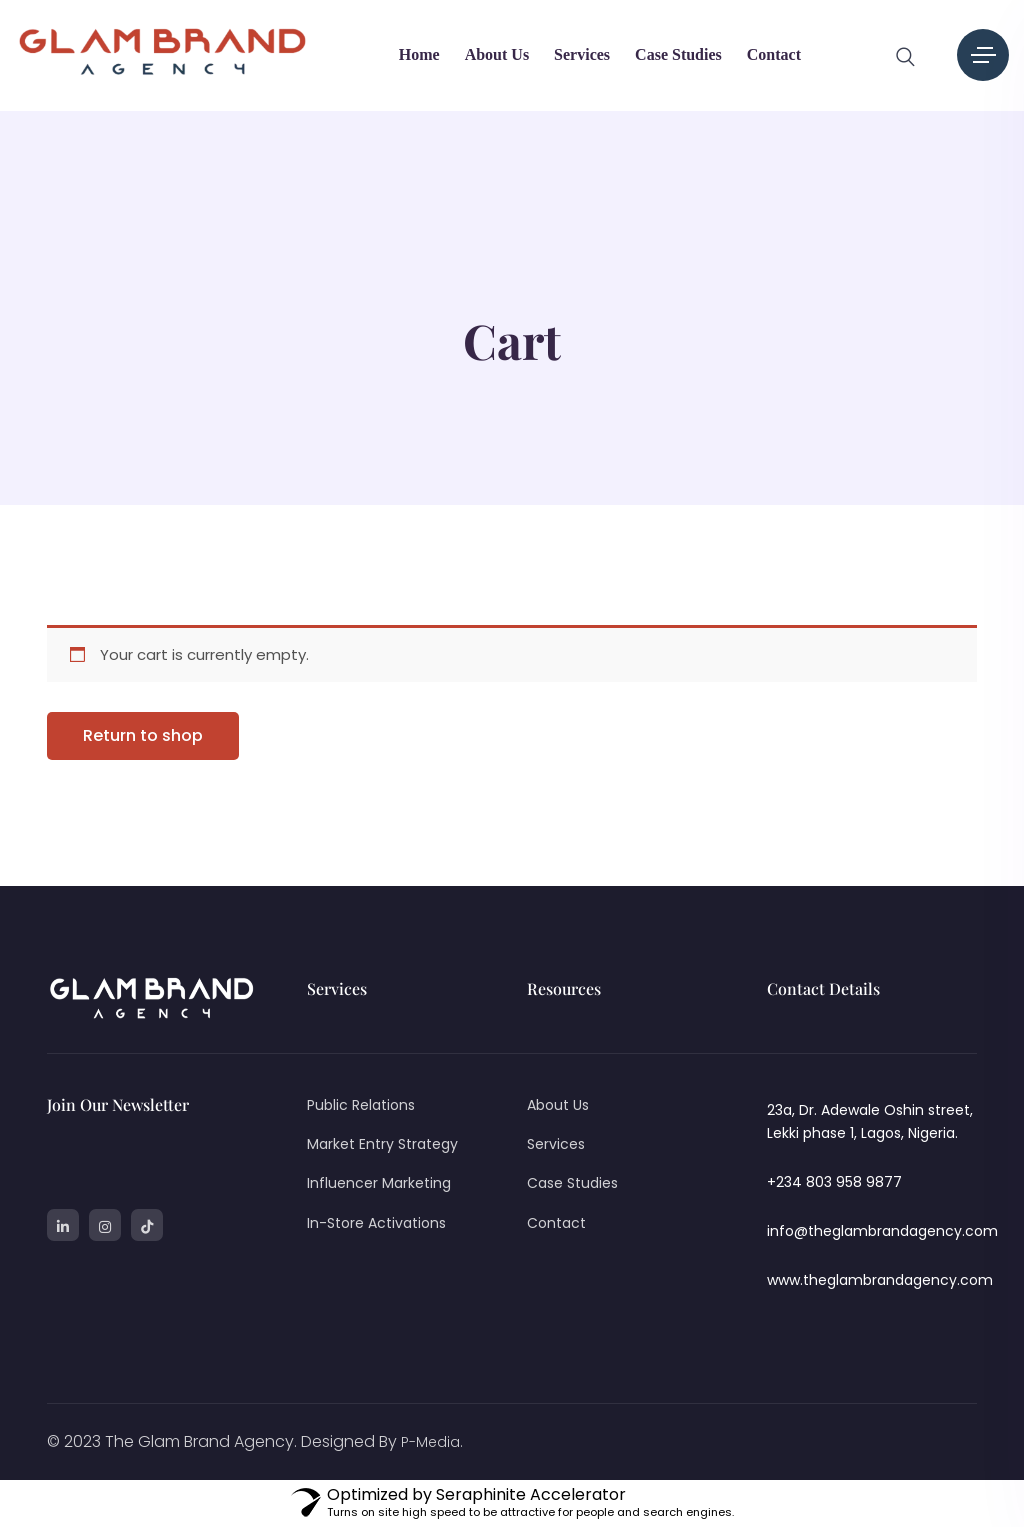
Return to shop (143, 735)
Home (419, 54)
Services (582, 54)
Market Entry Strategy (382, 1144)
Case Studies (678, 54)
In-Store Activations (376, 1223)
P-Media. (432, 1442)
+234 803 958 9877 (834, 1182)
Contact (774, 54)
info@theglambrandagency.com (882, 1231)
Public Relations (361, 1105)
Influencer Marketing (379, 1183)
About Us (497, 54)
